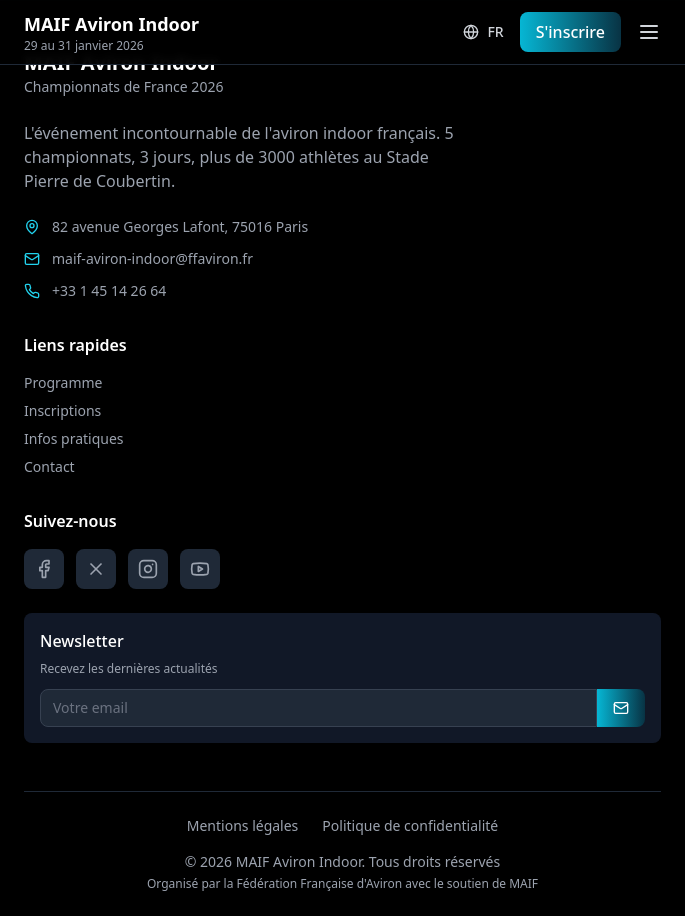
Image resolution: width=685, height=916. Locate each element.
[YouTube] (200, 569)
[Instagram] (148, 569)
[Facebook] (44, 569)
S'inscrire (570, 32)
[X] (96, 569)
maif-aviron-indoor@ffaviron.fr (152, 258)
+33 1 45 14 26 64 (109, 290)
